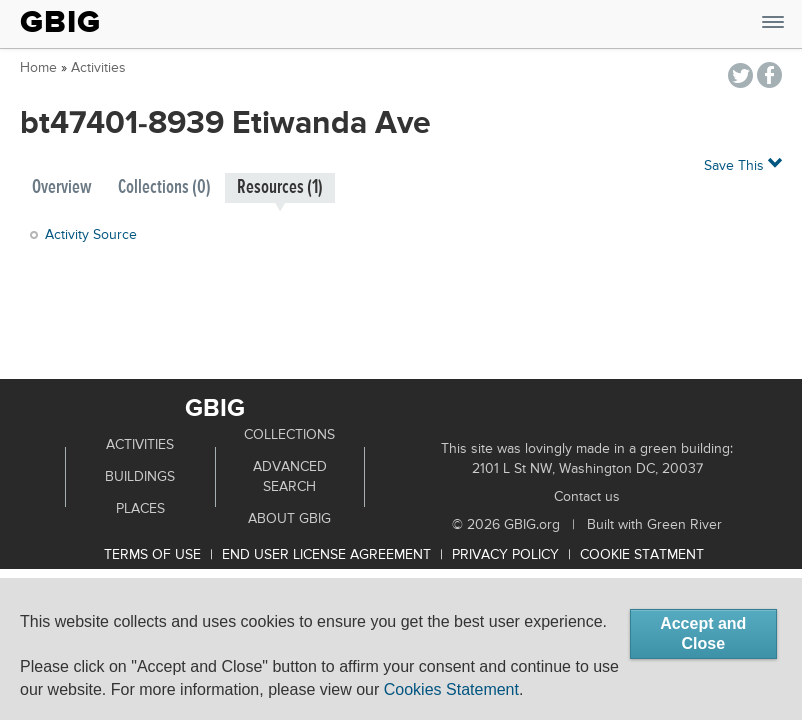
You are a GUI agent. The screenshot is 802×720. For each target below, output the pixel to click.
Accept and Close (703, 633)
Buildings (140, 477)
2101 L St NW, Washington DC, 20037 (587, 469)
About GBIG (289, 519)
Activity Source (91, 235)
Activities (98, 68)
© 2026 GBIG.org (506, 525)
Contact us (587, 497)
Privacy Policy (505, 555)
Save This (743, 164)
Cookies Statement (451, 689)
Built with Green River (654, 525)
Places (140, 509)
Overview (62, 187)
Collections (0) (164, 187)
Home (38, 68)
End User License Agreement (326, 555)
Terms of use (152, 555)
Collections (289, 435)
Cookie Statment (642, 555)
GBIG (60, 22)
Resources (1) (280, 187)
